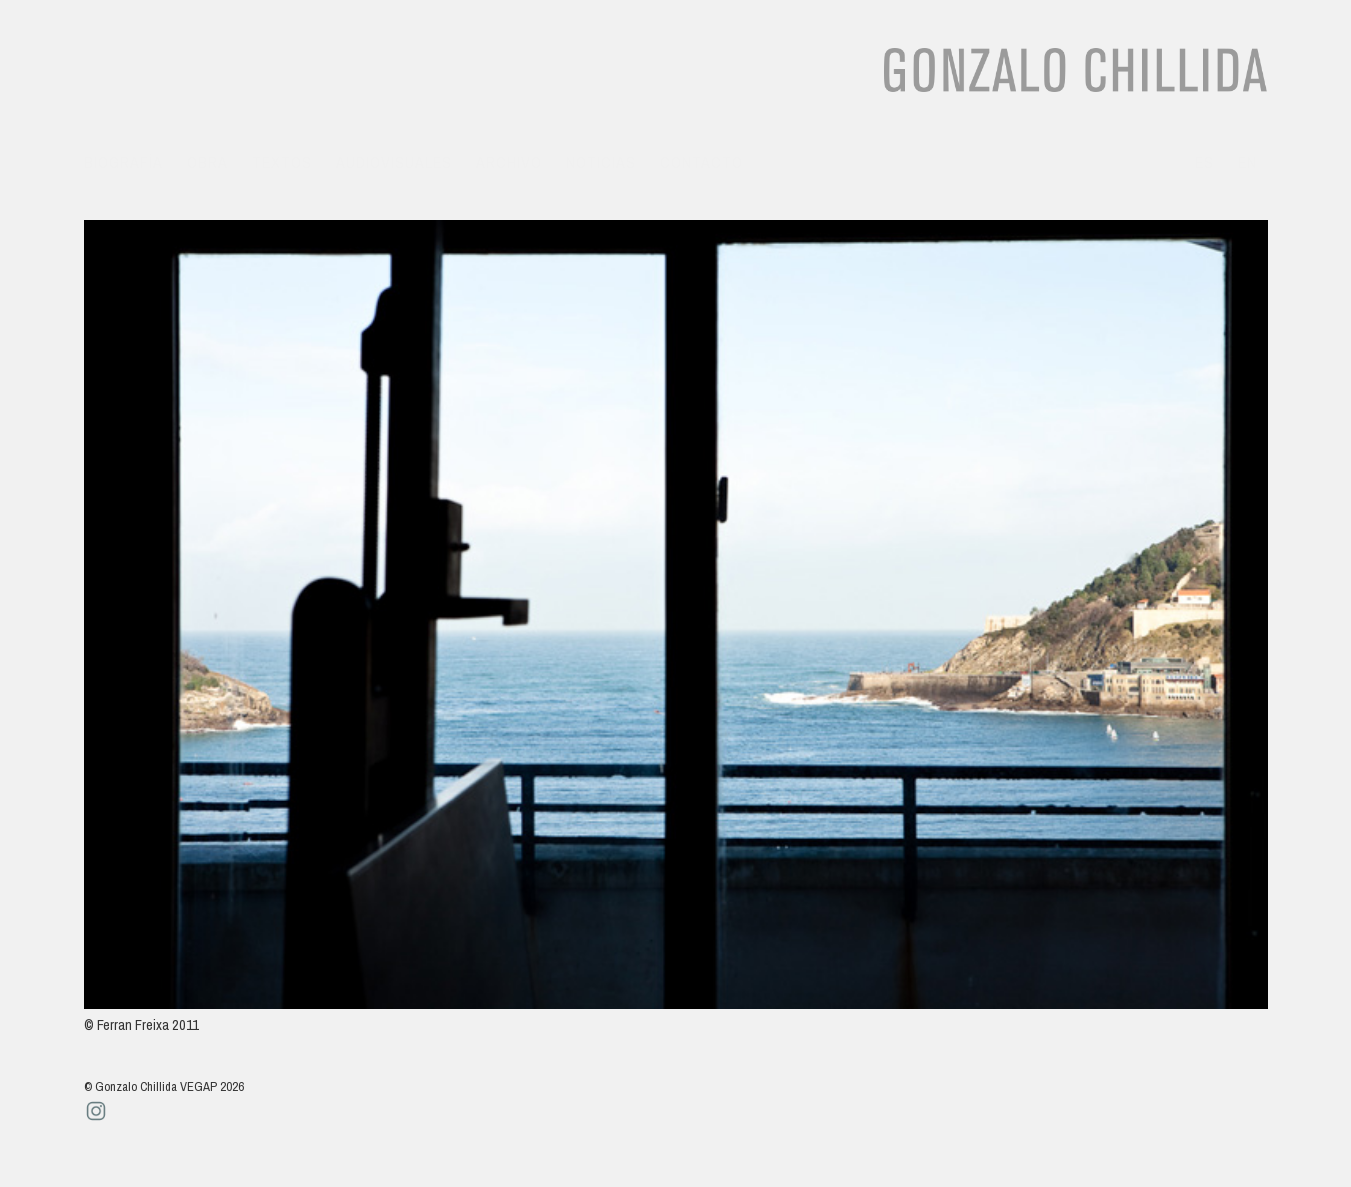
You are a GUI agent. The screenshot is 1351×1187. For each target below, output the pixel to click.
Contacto (701, 162)
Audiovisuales (394, 162)
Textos (282, 162)
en (1247, 162)
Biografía (123, 162)
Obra (207, 162)
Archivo (509, 162)
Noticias (601, 162)
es (1204, 162)
